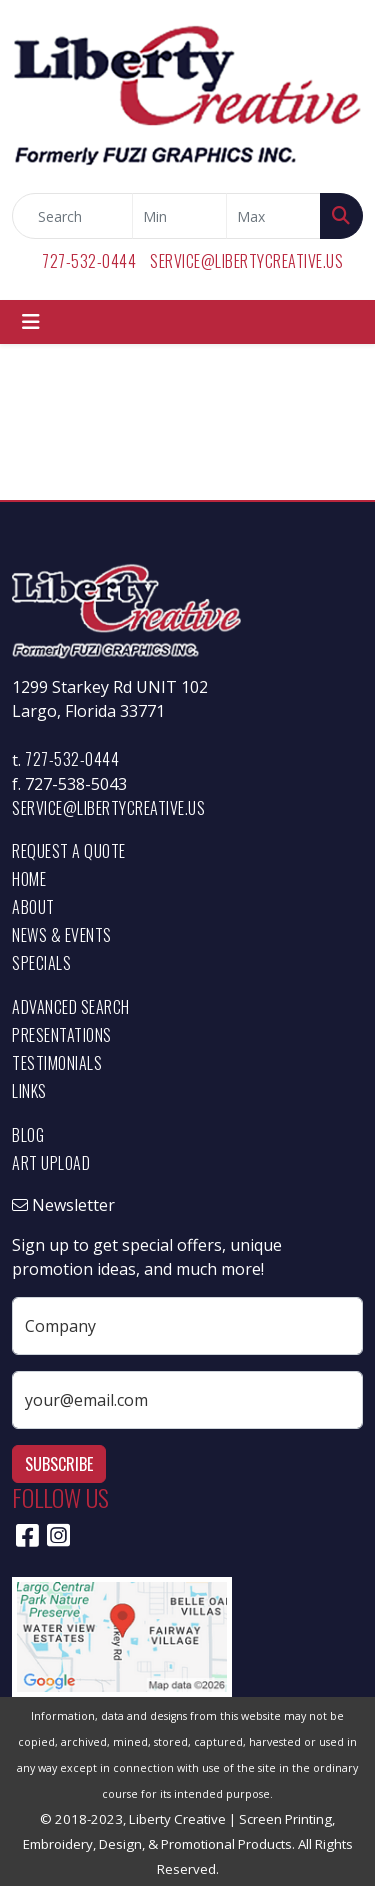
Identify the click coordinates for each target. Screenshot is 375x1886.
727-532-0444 (89, 261)
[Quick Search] (72, 216)
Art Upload (51, 1163)
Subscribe (59, 1464)
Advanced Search (71, 1007)
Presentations (62, 1035)
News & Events (62, 935)
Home (29, 879)
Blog (28, 1135)
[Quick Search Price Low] (179, 216)
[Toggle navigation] (31, 322)
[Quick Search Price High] (273, 216)
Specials (41, 963)
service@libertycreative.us (246, 261)
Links (29, 1091)
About (33, 907)
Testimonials (57, 1063)
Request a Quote (69, 851)
